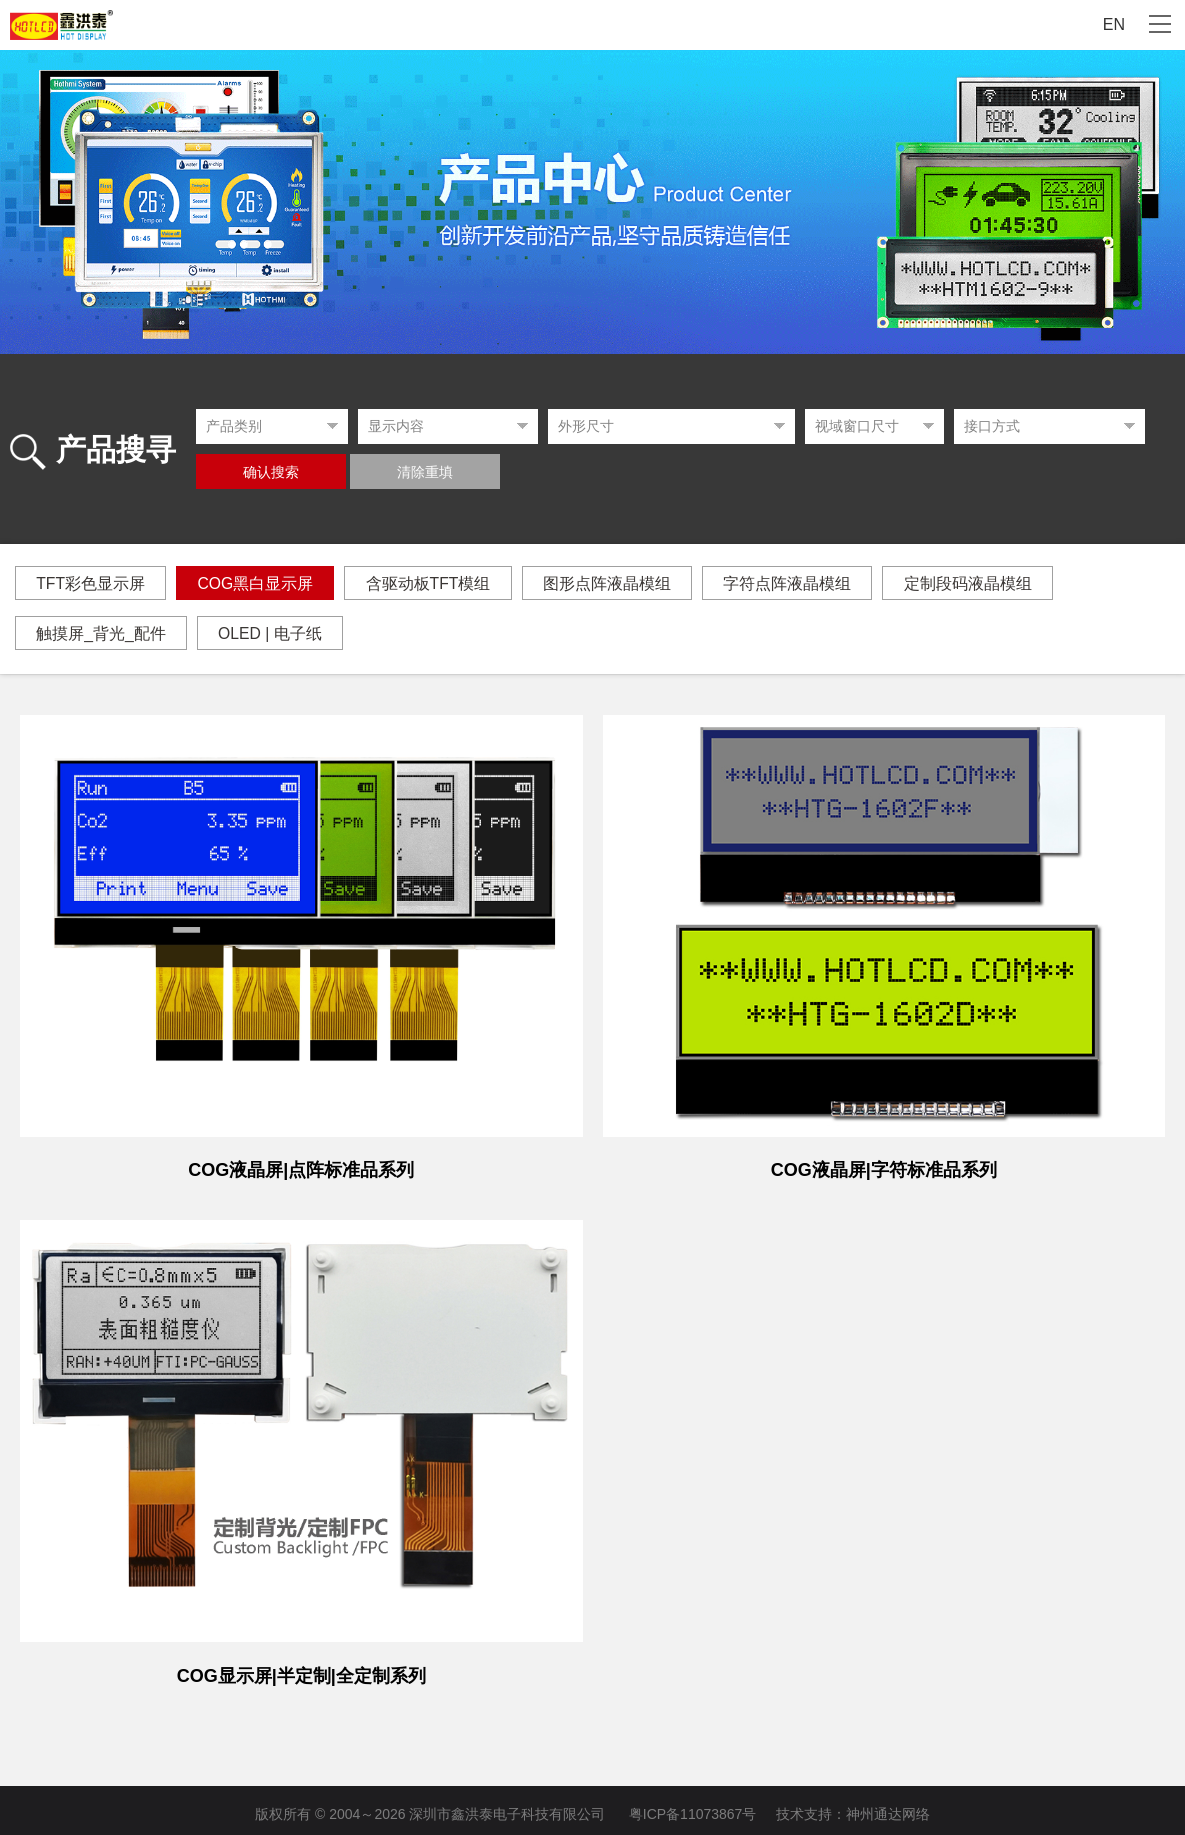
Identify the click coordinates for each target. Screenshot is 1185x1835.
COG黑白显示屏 (261, 583)
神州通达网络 (888, 1807)
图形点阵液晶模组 (621, 583)
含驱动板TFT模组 (438, 583)
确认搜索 (271, 472)
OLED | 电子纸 (276, 633)
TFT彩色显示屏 (92, 583)
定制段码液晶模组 (989, 583)
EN (1114, 24)
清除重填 (425, 472)
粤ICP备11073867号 (693, 1807)
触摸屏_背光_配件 (103, 633)
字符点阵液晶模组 (805, 583)
